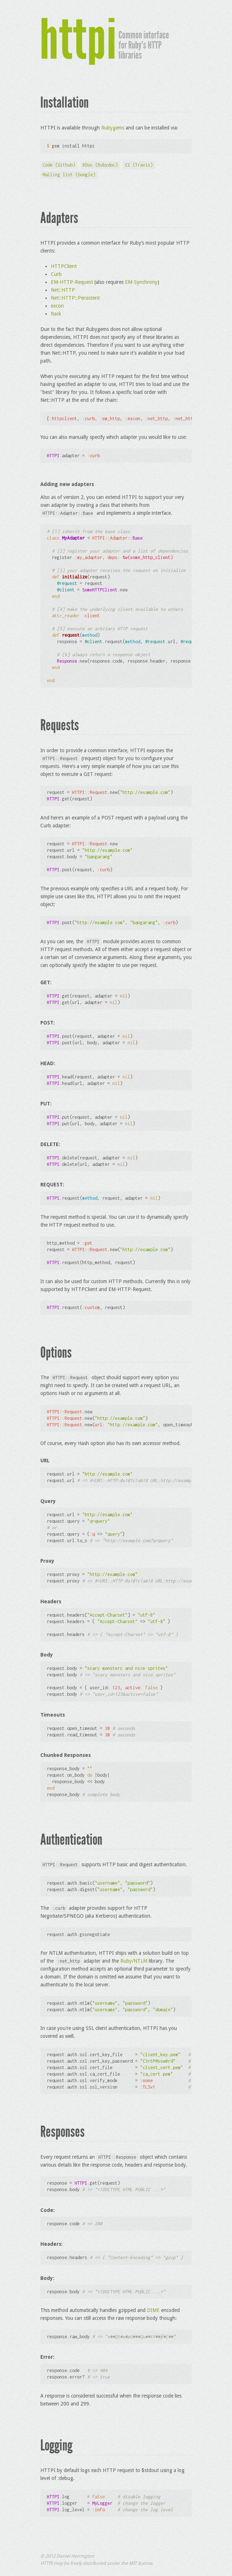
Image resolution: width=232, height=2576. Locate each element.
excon (57, 306)
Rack (56, 314)
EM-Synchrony (141, 282)
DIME (153, 2310)
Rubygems (112, 128)
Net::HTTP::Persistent (75, 298)
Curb (56, 274)
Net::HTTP (63, 290)
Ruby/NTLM (133, 1961)
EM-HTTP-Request (72, 282)
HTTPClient (64, 266)
